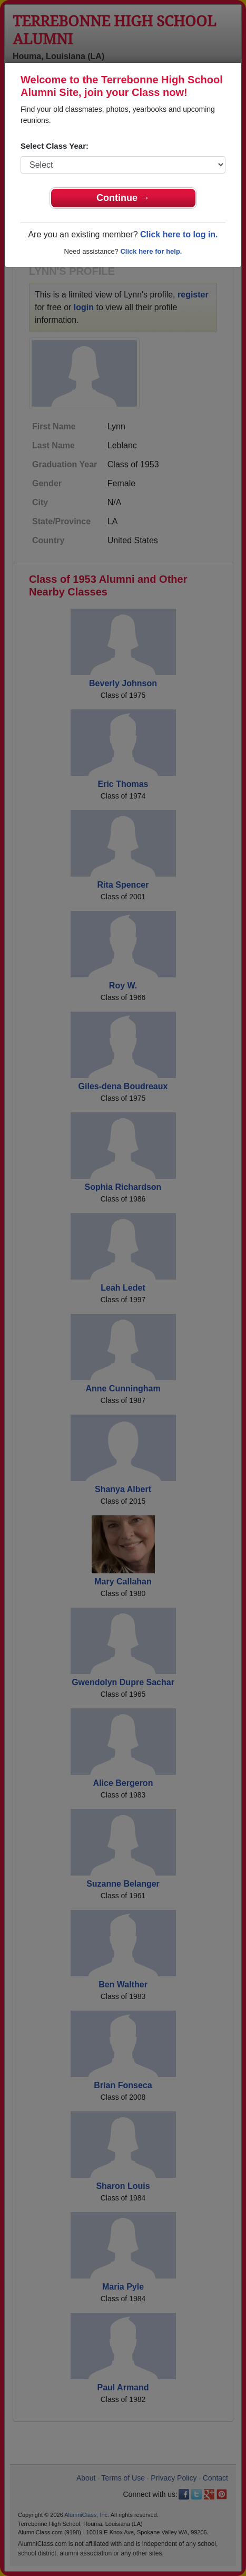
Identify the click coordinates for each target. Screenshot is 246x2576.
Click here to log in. (179, 234)
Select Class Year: (54, 145)
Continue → (123, 198)
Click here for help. (151, 251)
